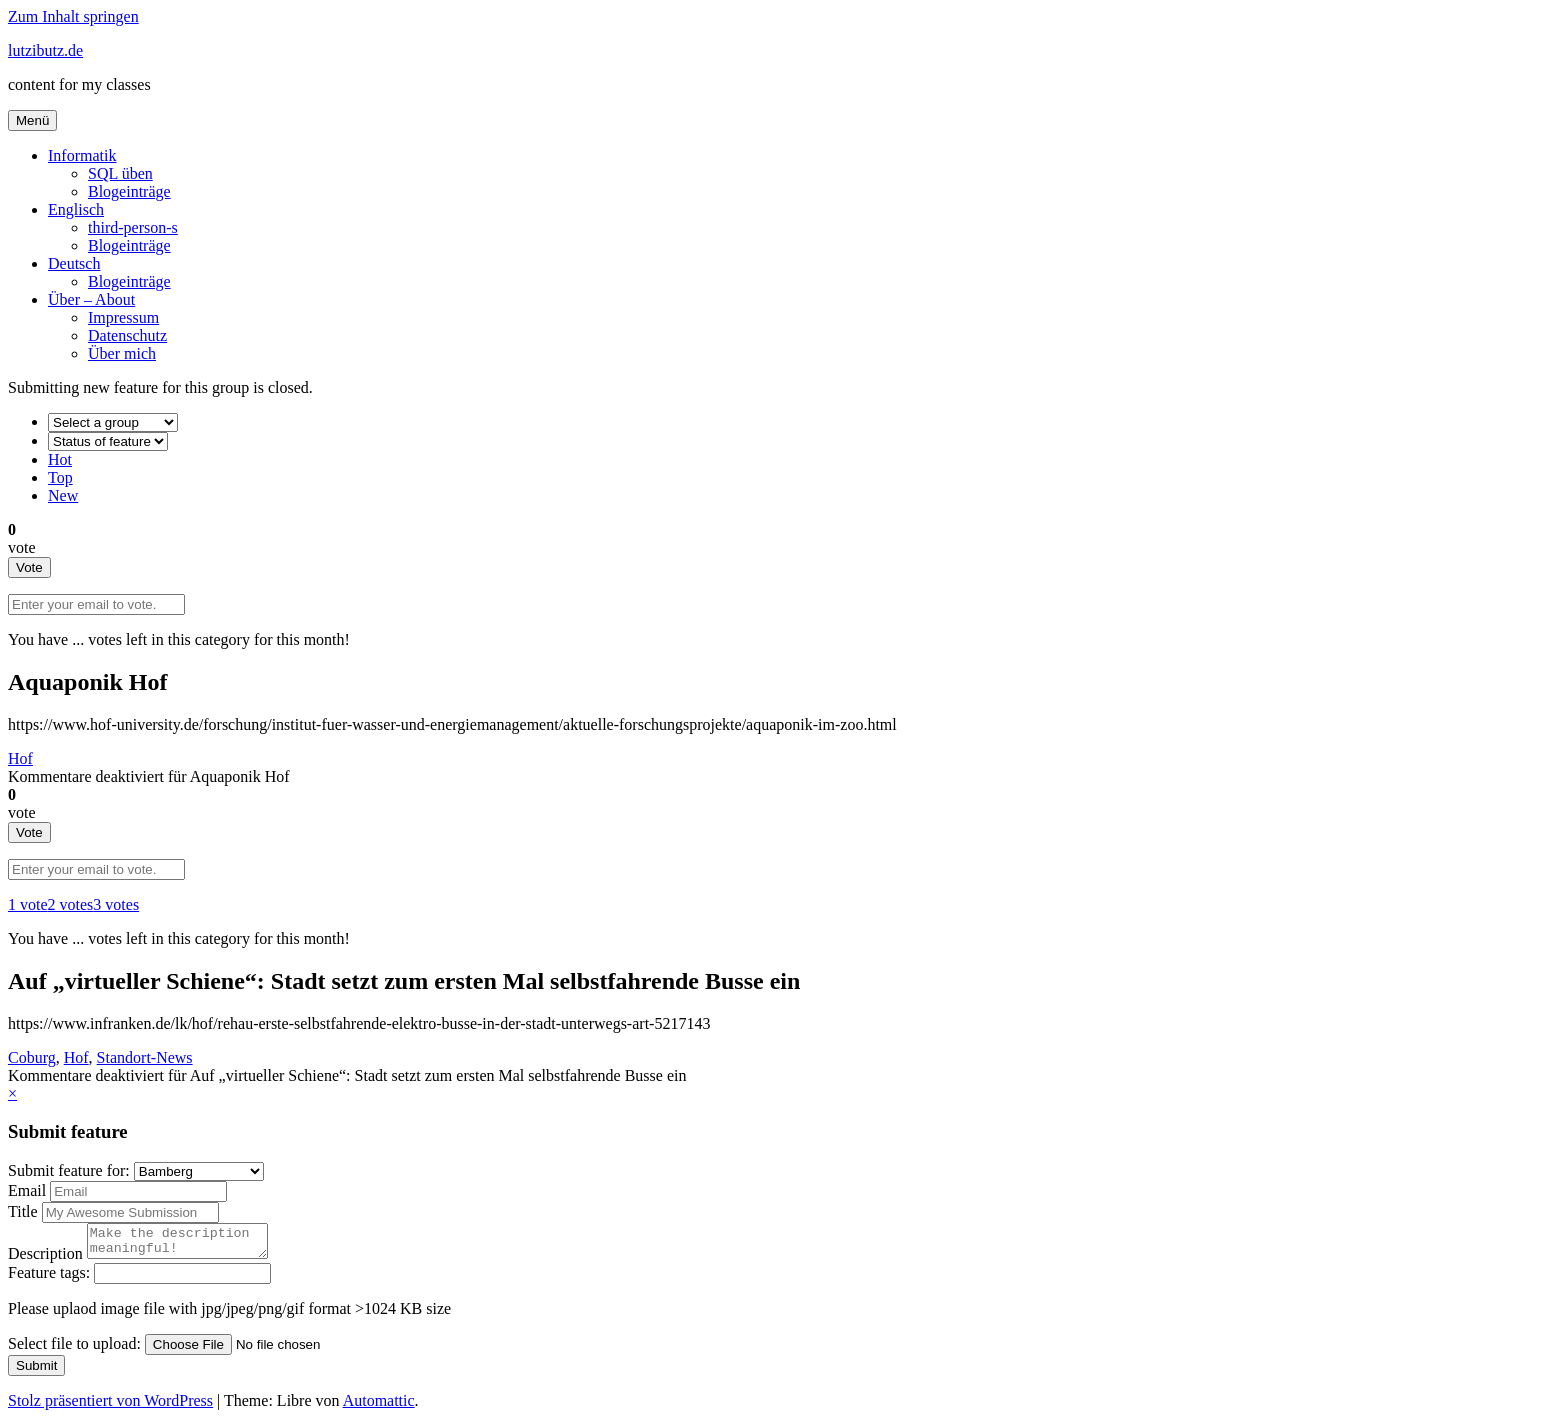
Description (47, 1259)
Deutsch (74, 263)
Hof (20, 758)
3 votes (116, 904)
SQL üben (120, 173)
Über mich (122, 353)
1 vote (28, 904)
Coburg (32, 1057)
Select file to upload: (76, 1349)
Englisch (76, 209)
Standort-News (145, 1057)
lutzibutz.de (45, 50)
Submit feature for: (71, 1170)
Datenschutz (127, 335)
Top (60, 477)
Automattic (379, 1406)
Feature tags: (51, 1278)
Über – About (91, 299)
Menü (32, 120)
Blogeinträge (129, 191)
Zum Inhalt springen (73, 16)
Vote (29, 567)
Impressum (123, 317)
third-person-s (133, 227)
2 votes (71, 904)
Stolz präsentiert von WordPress (110, 1406)
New (63, 495)
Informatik (82, 155)
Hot (60, 459)
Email (29, 1190)
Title (25, 1211)
